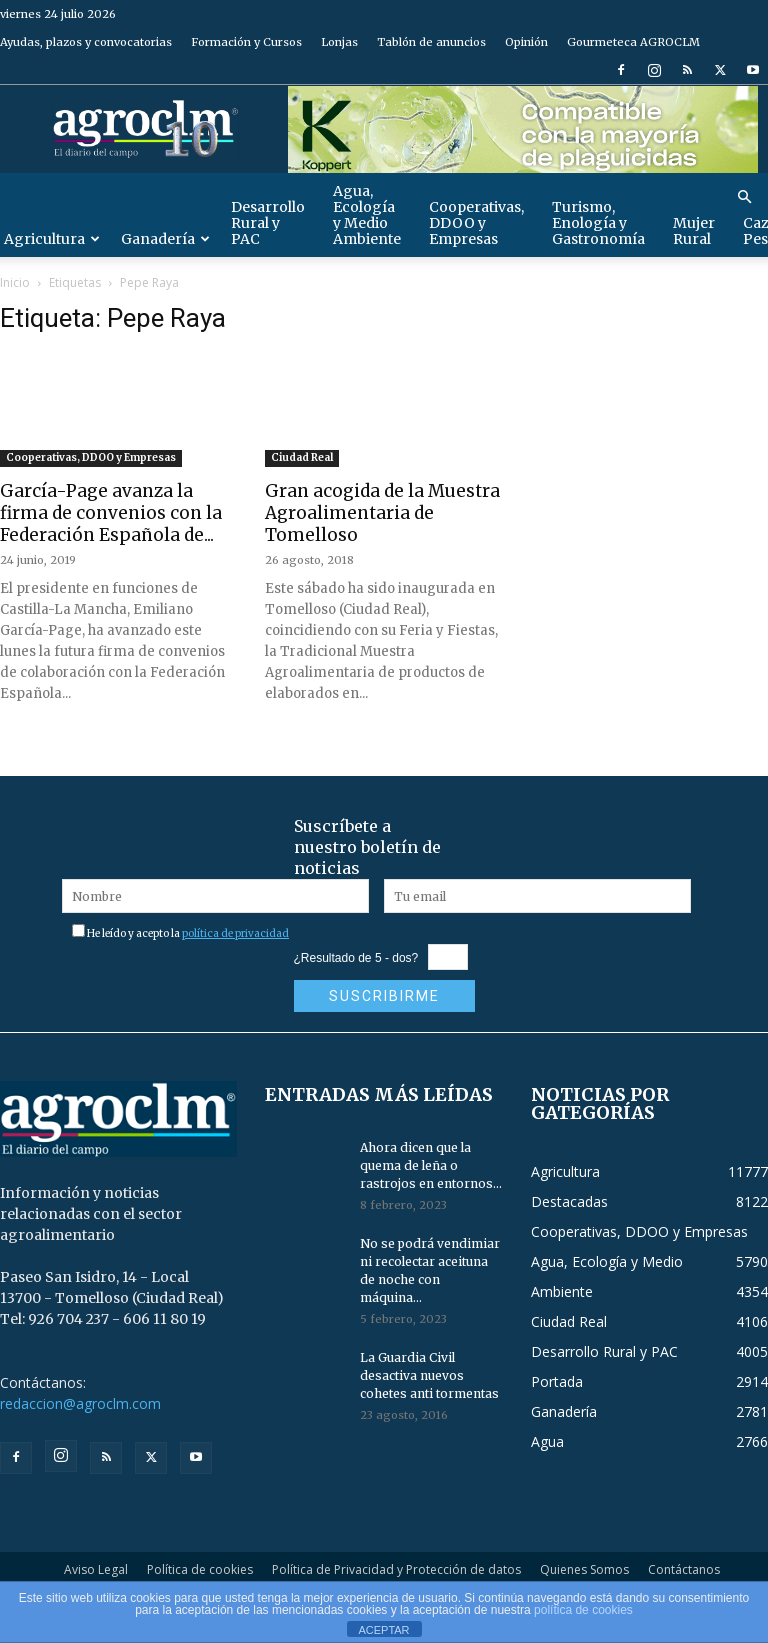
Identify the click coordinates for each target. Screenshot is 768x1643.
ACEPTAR (383, 1630)
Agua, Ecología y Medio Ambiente (367, 215)
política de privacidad (235, 933)
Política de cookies (200, 1569)
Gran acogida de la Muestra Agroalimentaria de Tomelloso (382, 513)
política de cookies (583, 1610)
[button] (744, 197)
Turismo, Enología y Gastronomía (598, 223)
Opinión (526, 42)
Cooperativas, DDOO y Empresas (476, 223)
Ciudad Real (302, 457)
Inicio (15, 282)
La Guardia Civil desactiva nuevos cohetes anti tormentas (429, 1375)
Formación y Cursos (246, 42)
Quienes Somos (584, 1569)
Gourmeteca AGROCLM (633, 42)
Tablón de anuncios (431, 42)
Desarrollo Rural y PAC (268, 223)
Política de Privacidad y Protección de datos (396, 1569)
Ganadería (165, 239)
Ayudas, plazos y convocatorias (86, 42)
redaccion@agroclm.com (80, 1403)
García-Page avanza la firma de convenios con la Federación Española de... (111, 513)
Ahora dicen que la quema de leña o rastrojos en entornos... (431, 1165)
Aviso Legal (96, 1569)
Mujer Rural (694, 231)
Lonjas (339, 42)
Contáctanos (684, 1569)
